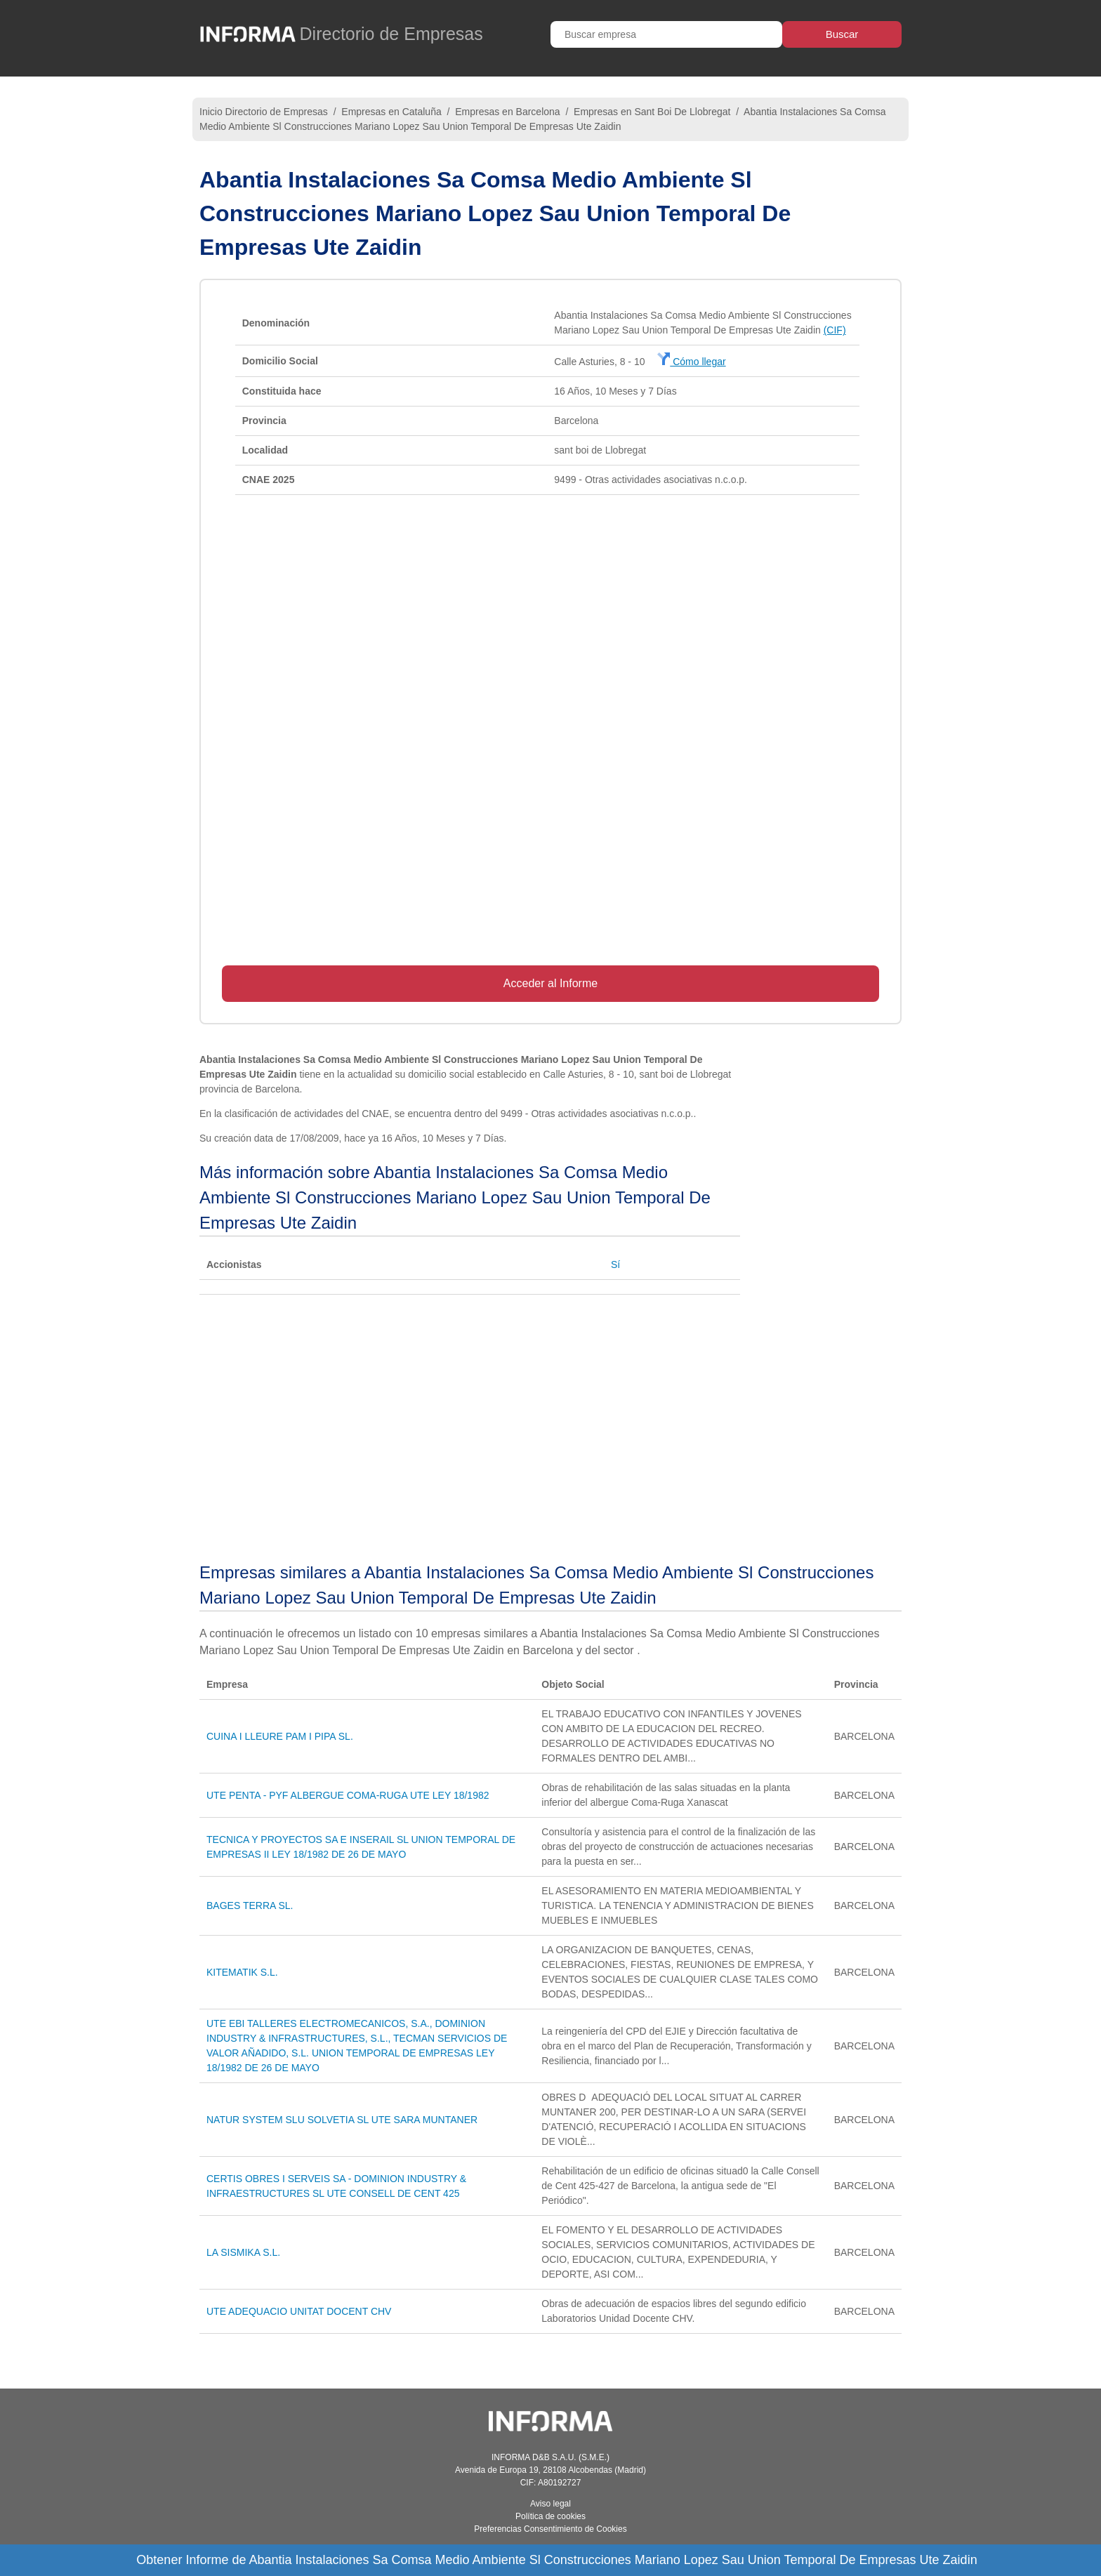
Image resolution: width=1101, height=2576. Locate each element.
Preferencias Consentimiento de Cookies (550, 2529)
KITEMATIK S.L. (242, 1972)
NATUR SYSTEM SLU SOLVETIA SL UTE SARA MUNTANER (341, 2119)
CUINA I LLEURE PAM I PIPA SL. (279, 1736)
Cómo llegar (691, 361)
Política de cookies (550, 2516)
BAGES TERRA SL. (249, 1905)
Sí (615, 1264)
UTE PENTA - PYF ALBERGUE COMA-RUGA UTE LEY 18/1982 (347, 1795)
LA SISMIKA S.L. (243, 2252)
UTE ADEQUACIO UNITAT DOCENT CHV (298, 2311)
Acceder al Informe (550, 983)
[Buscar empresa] (666, 34)
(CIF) (835, 330)
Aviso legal (550, 2504)
